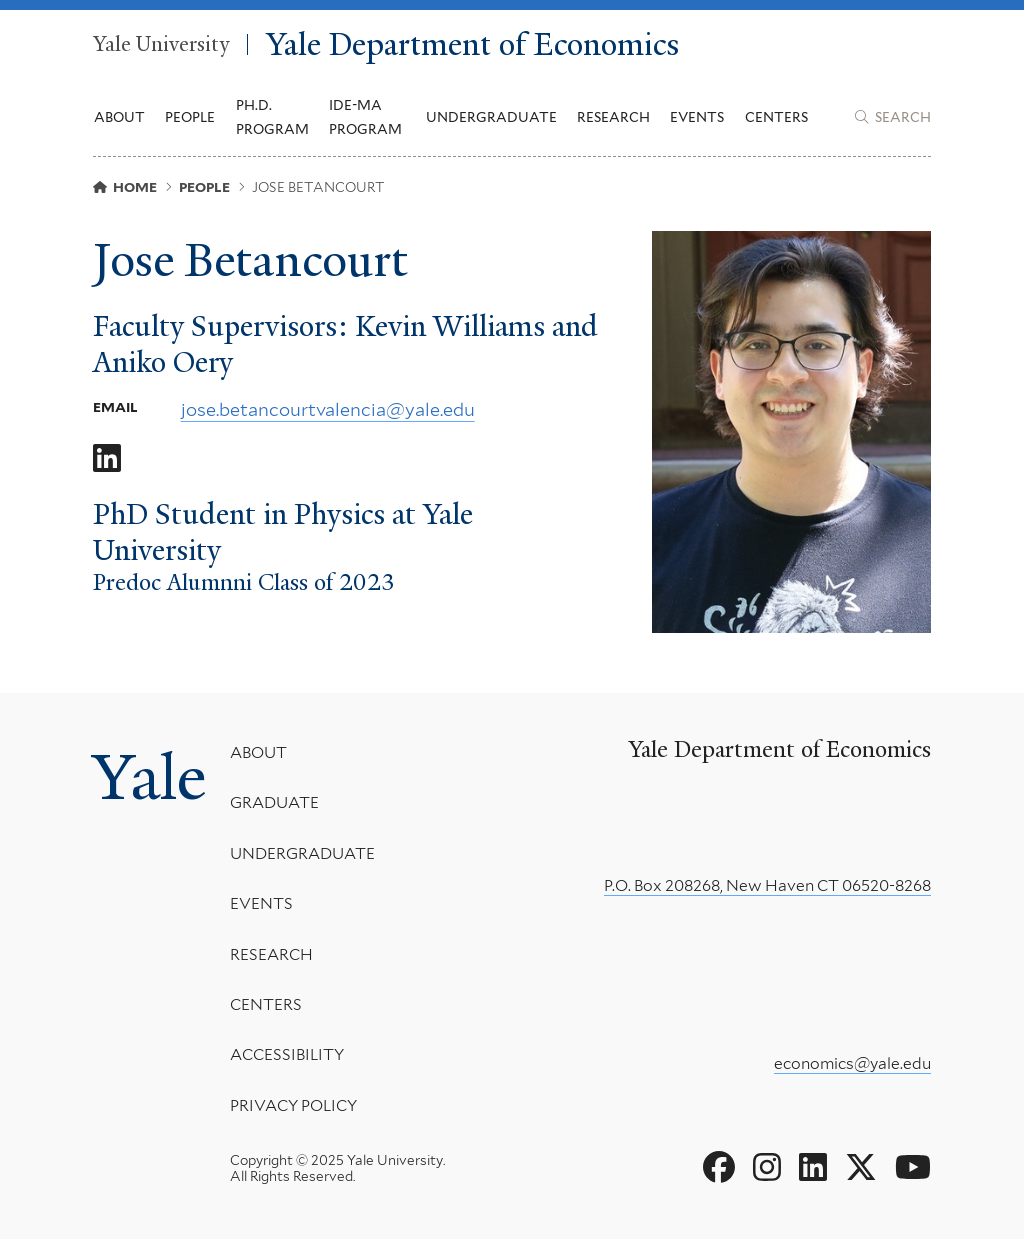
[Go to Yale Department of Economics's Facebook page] (719, 1168)
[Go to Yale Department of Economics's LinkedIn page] (813, 1168)
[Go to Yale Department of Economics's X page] (861, 1168)
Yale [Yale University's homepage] (149, 777)
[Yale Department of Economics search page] (893, 117)
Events (697, 117)
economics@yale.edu (852, 1063)
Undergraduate (302, 853)
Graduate (274, 802)
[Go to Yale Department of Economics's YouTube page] (913, 1168)
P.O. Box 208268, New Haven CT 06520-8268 (767, 885)
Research (271, 953)
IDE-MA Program (365, 117)
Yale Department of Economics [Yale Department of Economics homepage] (472, 44)
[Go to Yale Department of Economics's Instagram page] (767, 1168)
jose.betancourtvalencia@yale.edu (328, 409)
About (258, 752)
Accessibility (287, 1054)
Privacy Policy (293, 1105)
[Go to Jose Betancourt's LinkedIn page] (107, 459)
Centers (776, 117)
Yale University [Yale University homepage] (161, 45)
